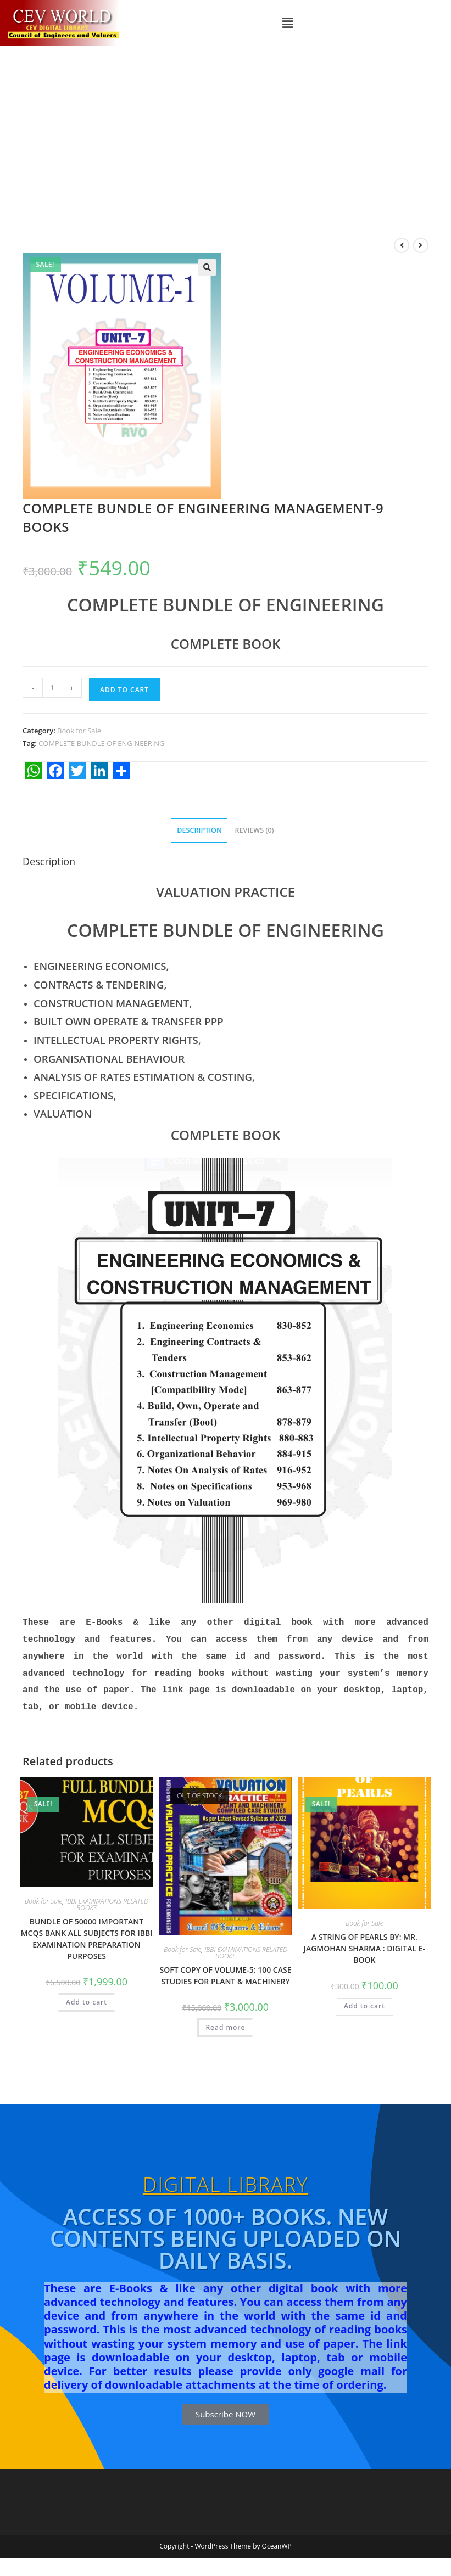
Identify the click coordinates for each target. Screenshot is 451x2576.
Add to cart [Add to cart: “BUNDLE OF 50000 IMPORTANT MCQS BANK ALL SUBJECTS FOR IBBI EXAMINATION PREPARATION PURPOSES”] (86, 1995)
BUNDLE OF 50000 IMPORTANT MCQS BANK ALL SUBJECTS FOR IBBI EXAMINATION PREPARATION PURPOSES (87, 1932)
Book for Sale (79, 731)
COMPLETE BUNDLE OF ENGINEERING (101, 743)
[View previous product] (401, 245)
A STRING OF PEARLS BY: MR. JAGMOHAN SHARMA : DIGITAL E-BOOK (364, 1941)
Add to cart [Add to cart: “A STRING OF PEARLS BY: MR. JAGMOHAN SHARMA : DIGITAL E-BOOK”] (364, 1999)
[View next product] (420, 245)
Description (199, 830)
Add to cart (124, 689)
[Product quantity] (52, 688)
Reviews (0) (254, 830)
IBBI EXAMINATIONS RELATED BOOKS (106, 1898)
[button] (287, 22)
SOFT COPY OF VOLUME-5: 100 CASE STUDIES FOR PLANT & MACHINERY (225, 1969)
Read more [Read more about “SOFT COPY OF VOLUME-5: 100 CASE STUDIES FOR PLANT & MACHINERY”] (225, 2020)
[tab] (199, 830)
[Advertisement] (225, 128)
